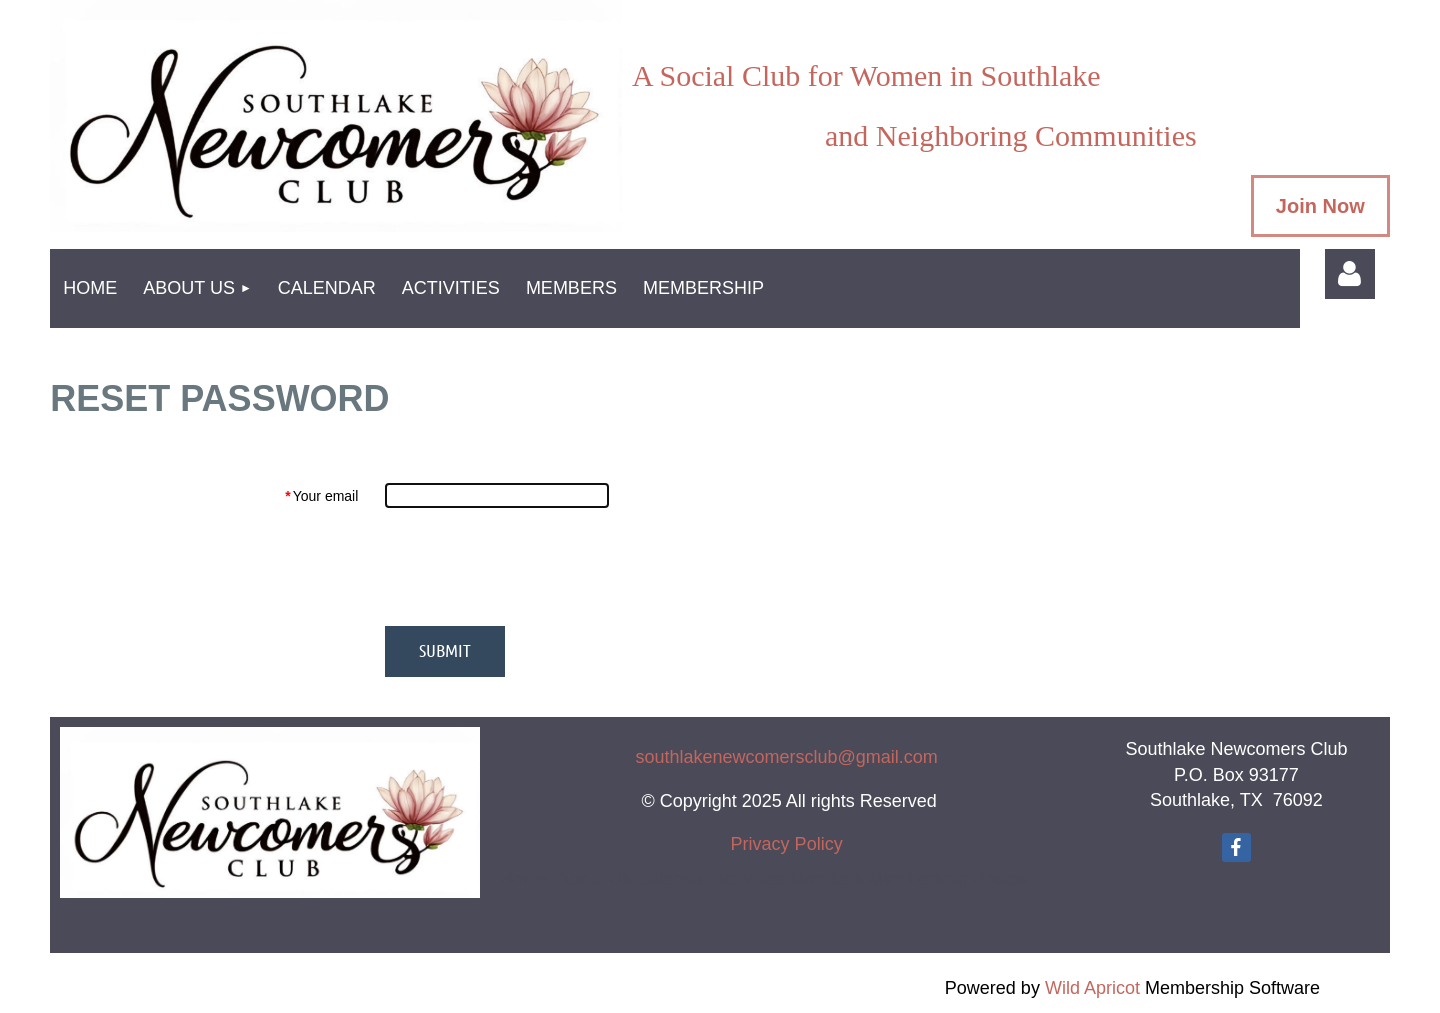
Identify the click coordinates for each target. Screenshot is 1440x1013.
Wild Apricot (1092, 988)
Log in (1350, 274)
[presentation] (537, 567)
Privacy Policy (787, 844)
